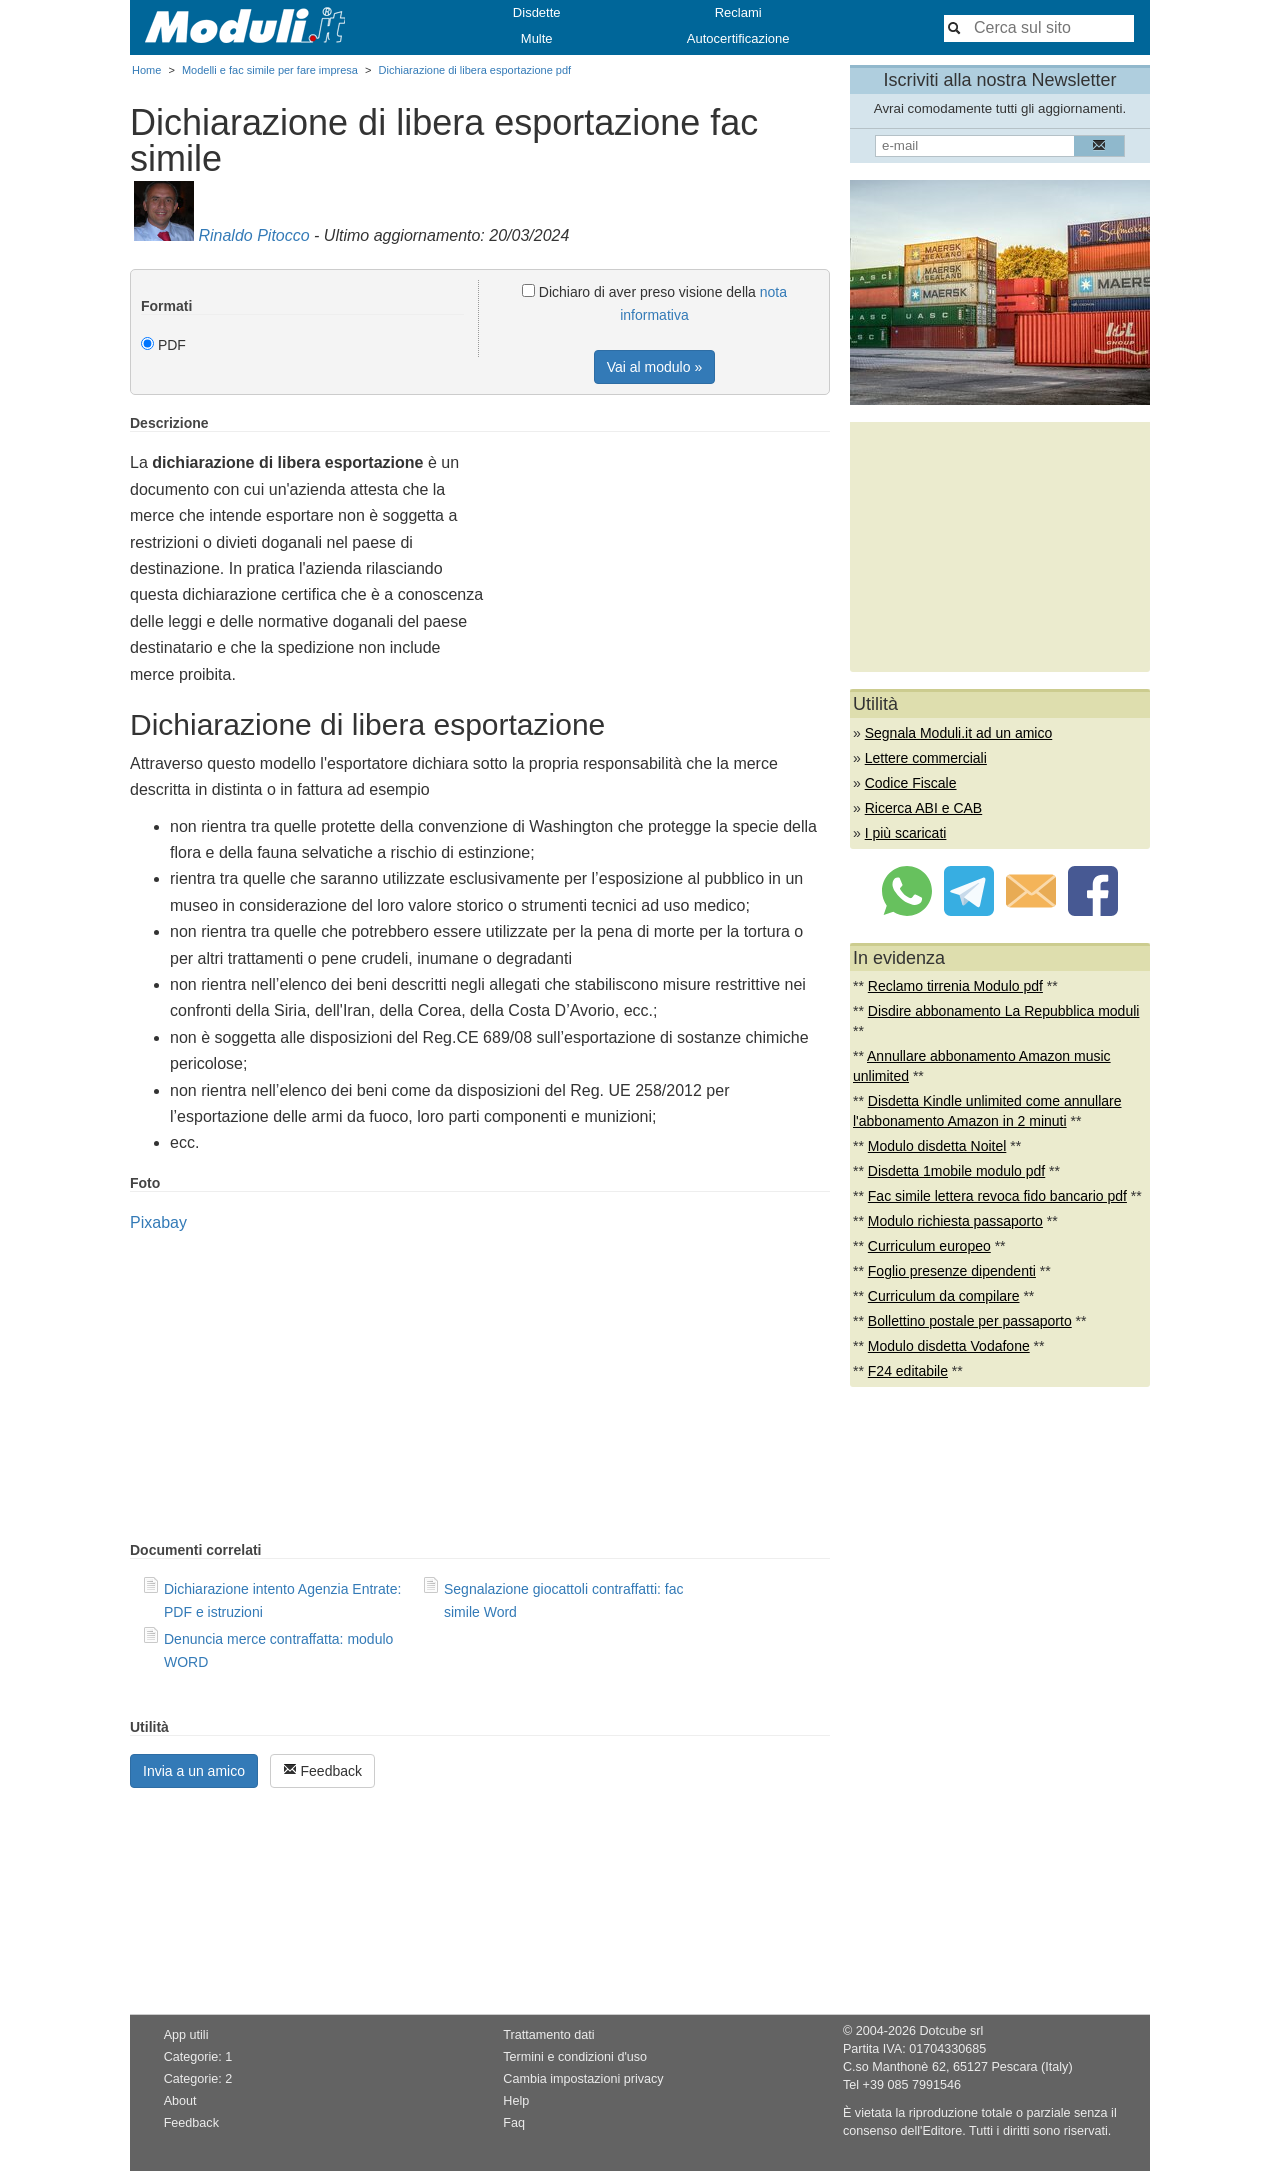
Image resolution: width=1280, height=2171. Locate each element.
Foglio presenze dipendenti (952, 1271)
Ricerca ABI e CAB (924, 808)
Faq (514, 2123)
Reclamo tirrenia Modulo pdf (955, 986)
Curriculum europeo (929, 1246)
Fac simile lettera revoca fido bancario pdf (997, 1196)
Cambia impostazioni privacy (583, 2079)
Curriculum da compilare (944, 1296)
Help (516, 2101)
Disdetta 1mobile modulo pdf (956, 1171)
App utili (186, 2035)
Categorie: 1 (198, 2057)
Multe (537, 38)
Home (146, 70)
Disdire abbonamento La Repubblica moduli (1004, 1011)
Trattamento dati (548, 2035)
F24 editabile (908, 1371)
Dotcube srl (951, 2031)
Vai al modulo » (654, 367)
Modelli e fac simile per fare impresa (270, 70)
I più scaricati (906, 833)
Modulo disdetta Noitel (937, 1146)
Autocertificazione (738, 38)
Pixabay (158, 1222)
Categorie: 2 (198, 2079)
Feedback (322, 1770)
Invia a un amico (194, 1771)
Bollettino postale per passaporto (970, 1321)
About (180, 2101)
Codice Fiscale (911, 783)
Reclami (738, 12)
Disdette (537, 12)
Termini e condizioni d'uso (575, 2057)
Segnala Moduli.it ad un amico (959, 733)
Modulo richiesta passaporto (955, 1221)
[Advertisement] (662, 555)
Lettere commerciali (926, 758)
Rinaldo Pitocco (253, 235)
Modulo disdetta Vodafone (949, 1346)
